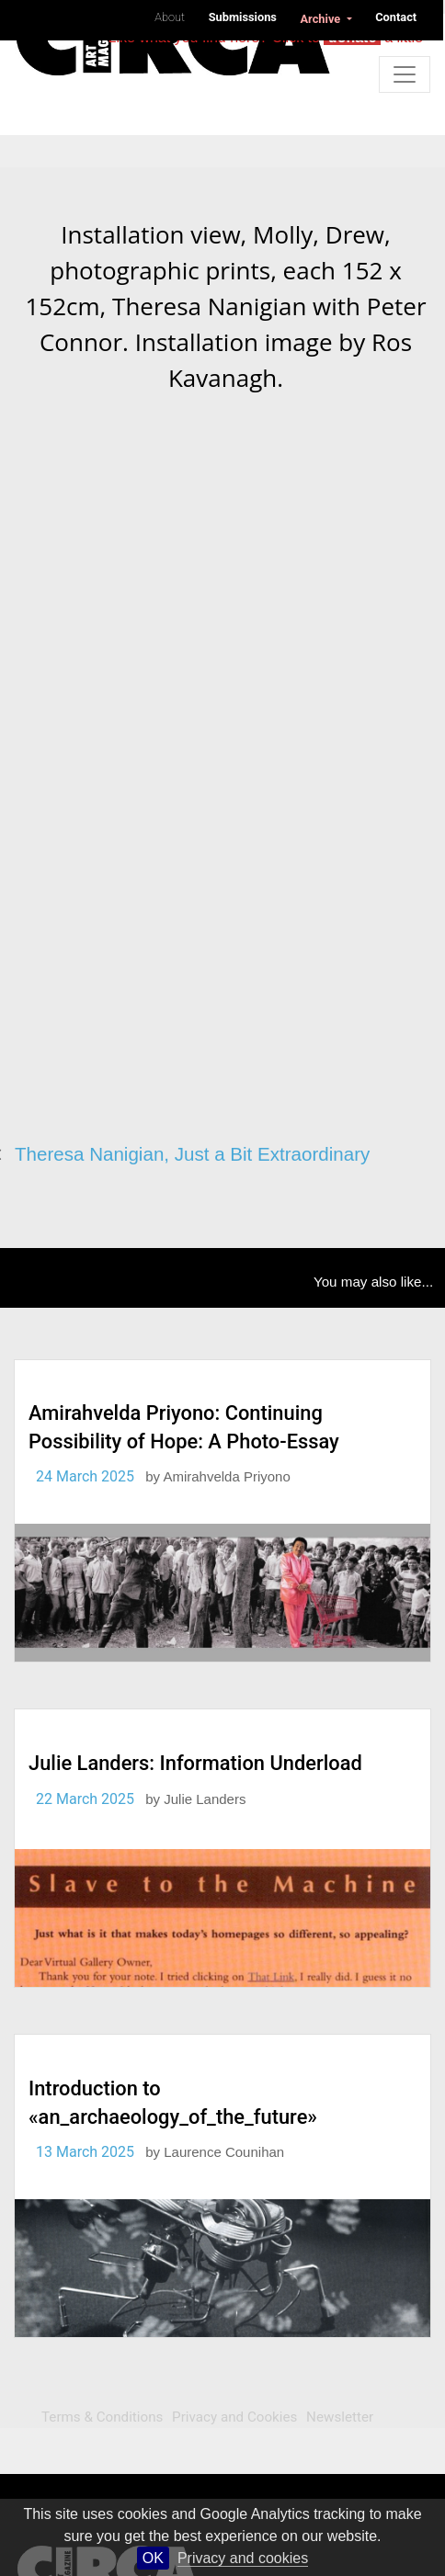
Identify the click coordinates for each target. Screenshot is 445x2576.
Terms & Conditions (102, 2417)
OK (153, 2558)
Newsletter (339, 2417)
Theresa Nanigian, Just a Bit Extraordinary (192, 1153)
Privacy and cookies (242, 2558)
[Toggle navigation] (404, 74)
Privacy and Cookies (234, 2417)
